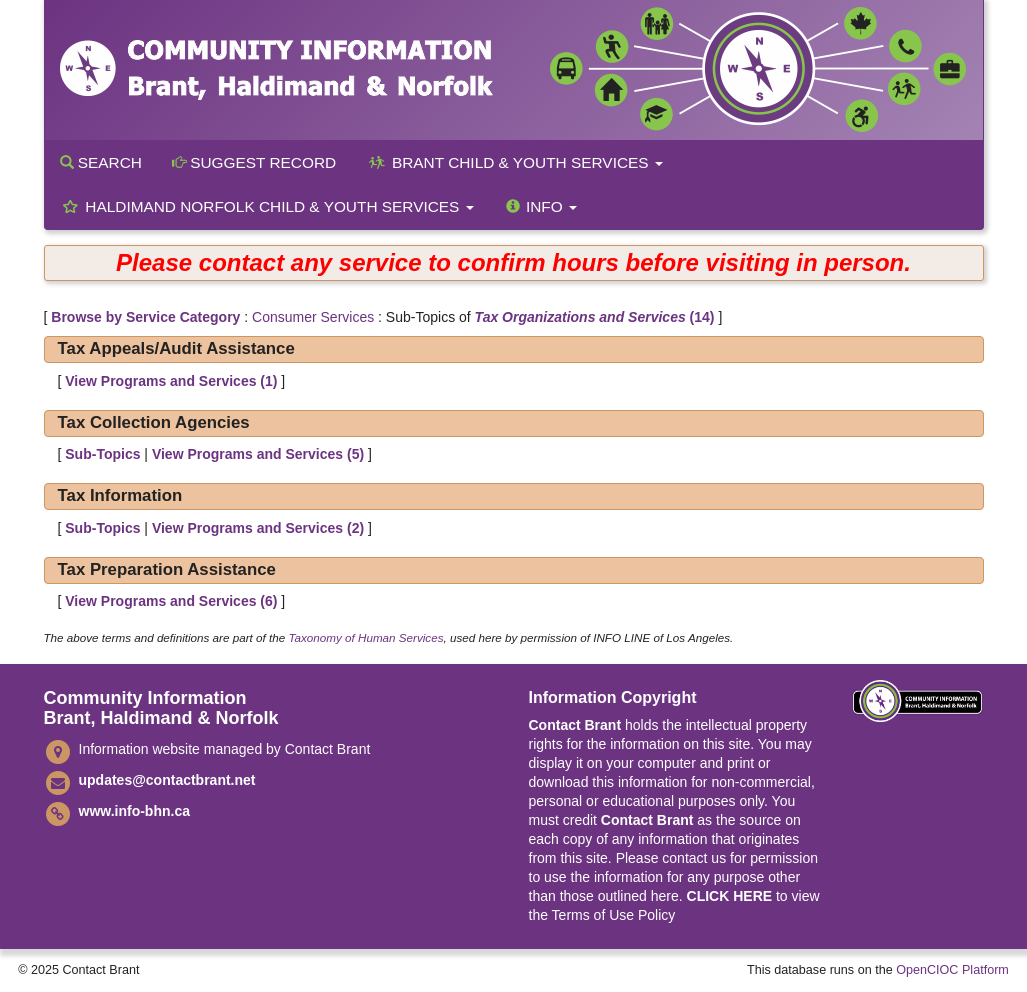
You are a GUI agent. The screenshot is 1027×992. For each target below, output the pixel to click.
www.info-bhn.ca (134, 811)
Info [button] (540, 206)
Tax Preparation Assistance (167, 569)
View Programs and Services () (171, 381)
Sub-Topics (102, 454)
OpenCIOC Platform (952, 970)
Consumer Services (313, 317)
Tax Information (120, 495)
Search (101, 162)
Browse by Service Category (145, 317)
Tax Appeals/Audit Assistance (176, 348)
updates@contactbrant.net (167, 780)
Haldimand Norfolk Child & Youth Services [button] (267, 206)
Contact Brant (575, 725)
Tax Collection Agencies (154, 422)
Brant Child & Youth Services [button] (514, 162)
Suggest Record (254, 162)
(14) (595, 317)
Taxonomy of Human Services (365, 637)
